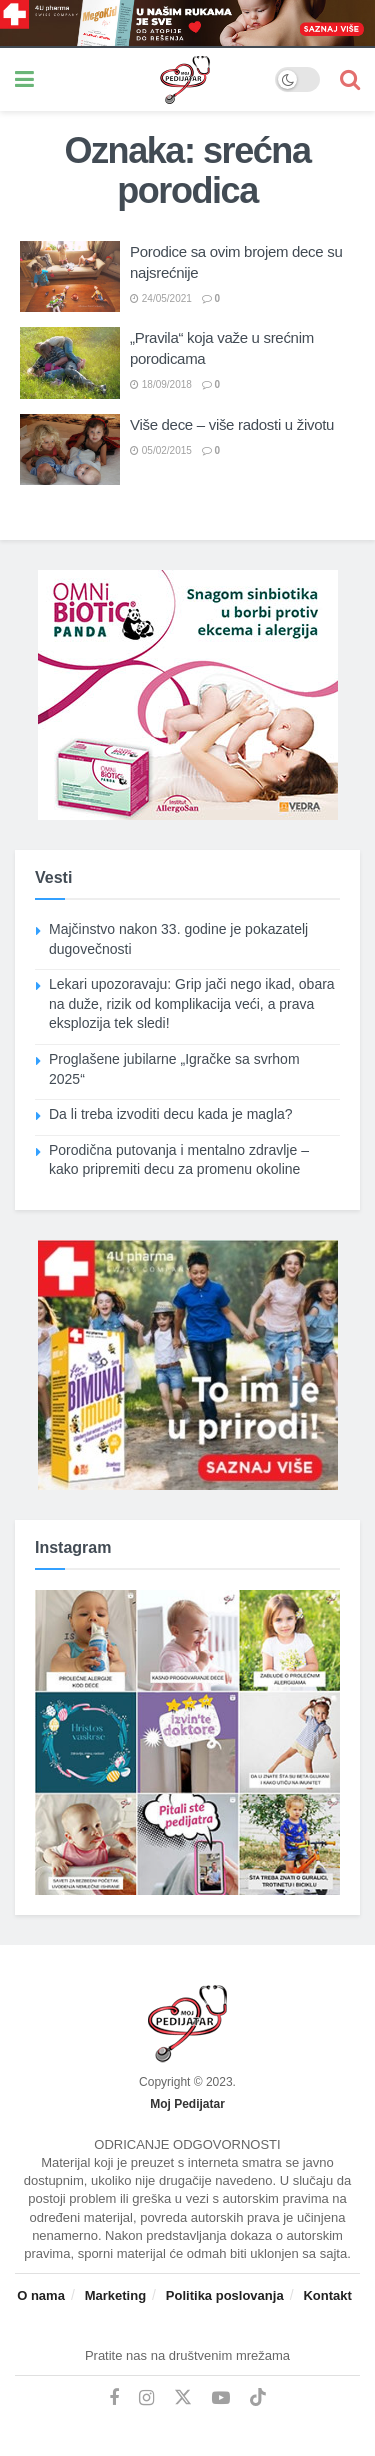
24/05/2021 (161, 298)
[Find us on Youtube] (221, 2398)
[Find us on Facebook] (114, 2398)
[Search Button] (350, 79)
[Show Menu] (24, 79)
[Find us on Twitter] (183, 2398)
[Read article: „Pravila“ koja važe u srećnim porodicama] (70, 363)
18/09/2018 (161, 384)
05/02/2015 (161, 450)
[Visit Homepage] (155, 80)
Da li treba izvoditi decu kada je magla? (171, 1114)
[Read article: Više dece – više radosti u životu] (70, 450)
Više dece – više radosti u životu (232, 424)
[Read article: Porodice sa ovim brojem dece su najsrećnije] (70, 277)
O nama (41, 2295)
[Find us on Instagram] (146, 2398)
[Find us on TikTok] (258, 2398)
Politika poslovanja (225, 2295)
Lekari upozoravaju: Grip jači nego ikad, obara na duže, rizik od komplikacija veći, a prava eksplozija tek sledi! (192, 1003)
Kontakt (327, 2295)
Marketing (115, 2295)
